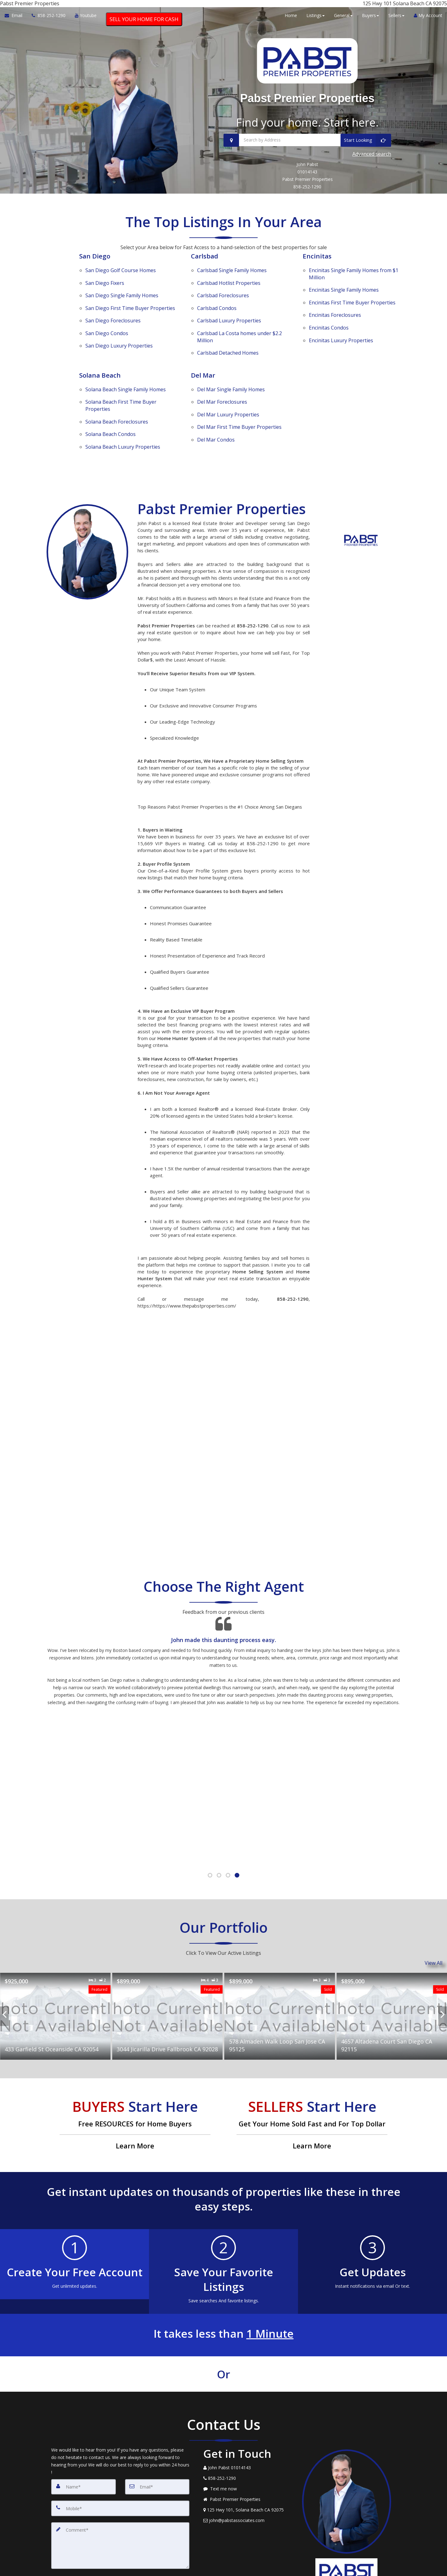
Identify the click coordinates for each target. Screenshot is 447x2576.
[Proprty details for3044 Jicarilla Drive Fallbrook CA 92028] (167, 1969)
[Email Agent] (16, 19)
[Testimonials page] (223, 1624)
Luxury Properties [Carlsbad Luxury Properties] (229, 312)
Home (291, 19)
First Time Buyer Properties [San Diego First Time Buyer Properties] (130, 304)
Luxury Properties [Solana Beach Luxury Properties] (122, 407)
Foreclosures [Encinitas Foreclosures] (335, 311)
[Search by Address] (307, 158)
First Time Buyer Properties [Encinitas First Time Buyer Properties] (352, 303)
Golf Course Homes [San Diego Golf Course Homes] (120, 280)
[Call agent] (48, 19)
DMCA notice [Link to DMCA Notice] (223, 2569)
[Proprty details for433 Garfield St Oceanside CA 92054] (55, 1969)
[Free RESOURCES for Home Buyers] (135, 2078)
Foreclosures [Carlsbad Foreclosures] (223, 297)
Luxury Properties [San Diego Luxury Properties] (119, 328)
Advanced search (371, 170)
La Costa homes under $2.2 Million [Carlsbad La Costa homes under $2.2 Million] (239, 324)
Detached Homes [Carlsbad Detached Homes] (228, 336)
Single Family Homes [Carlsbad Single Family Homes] (232, 280)
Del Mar (204, 356)
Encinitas (318, 269)
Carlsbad (205, 269)
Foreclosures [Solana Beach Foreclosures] (116, 391)
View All (433, 1919)
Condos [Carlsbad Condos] (217, 304)
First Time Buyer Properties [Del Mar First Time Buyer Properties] (239, 391)
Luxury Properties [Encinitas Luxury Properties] (341, 328)
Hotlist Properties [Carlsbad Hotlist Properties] (228, 288)
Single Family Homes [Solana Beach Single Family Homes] (125, 368)
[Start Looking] (366, 158)
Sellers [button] (396, 19)
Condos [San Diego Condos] (106, 320)
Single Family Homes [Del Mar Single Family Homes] (231, 368)
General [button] (343, 19)
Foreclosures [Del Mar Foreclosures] (222, 375)
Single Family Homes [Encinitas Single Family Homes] (344, 296)
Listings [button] (315, 19)
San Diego (95, 269)
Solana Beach (101, 356)
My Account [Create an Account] (428, 19)
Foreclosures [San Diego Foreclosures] (113, 312)
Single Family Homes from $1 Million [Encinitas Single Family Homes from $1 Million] (353, 284)
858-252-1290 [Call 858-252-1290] (307, 201)
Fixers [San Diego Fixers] (104, 288)
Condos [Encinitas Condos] (329, 319)
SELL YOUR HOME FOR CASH (144, 23)
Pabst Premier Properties (307, 105)
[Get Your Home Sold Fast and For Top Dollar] (312, 2078)
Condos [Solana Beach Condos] (110, 399)
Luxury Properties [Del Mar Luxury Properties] (228, 383)
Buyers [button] (370, 19)
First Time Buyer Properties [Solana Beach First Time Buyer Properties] (120, 379)
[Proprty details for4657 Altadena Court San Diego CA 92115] (391, 1969)
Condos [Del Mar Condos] (216, 400)
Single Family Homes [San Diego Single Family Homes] (121, 297)
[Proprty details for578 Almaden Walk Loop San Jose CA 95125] (279, 1969)
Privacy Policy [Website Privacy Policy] (348, 2551)
